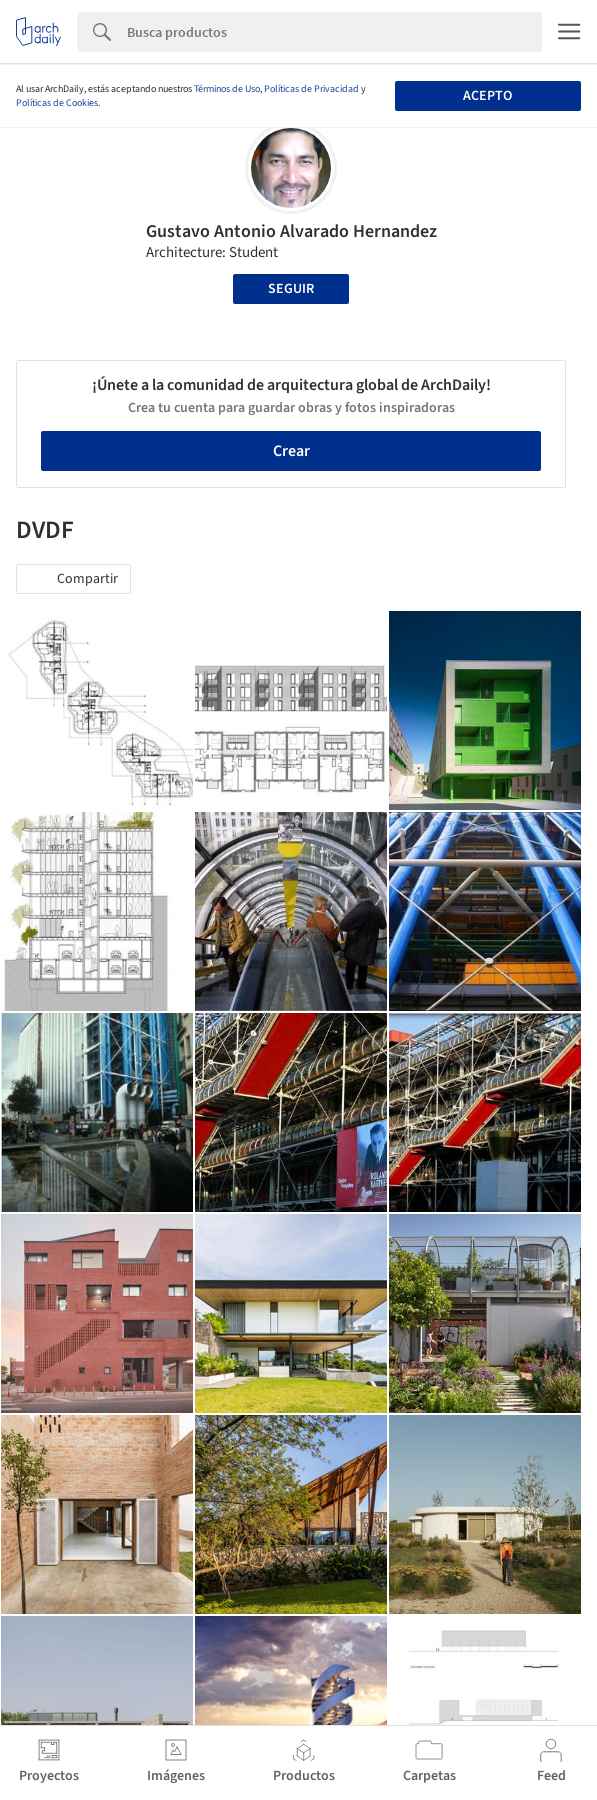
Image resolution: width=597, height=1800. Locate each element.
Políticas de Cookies (57, 103)
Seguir (291, 289)
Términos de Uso (227, 89)
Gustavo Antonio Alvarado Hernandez (291, 231)
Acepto (487, 96)
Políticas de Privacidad (311, 89)
